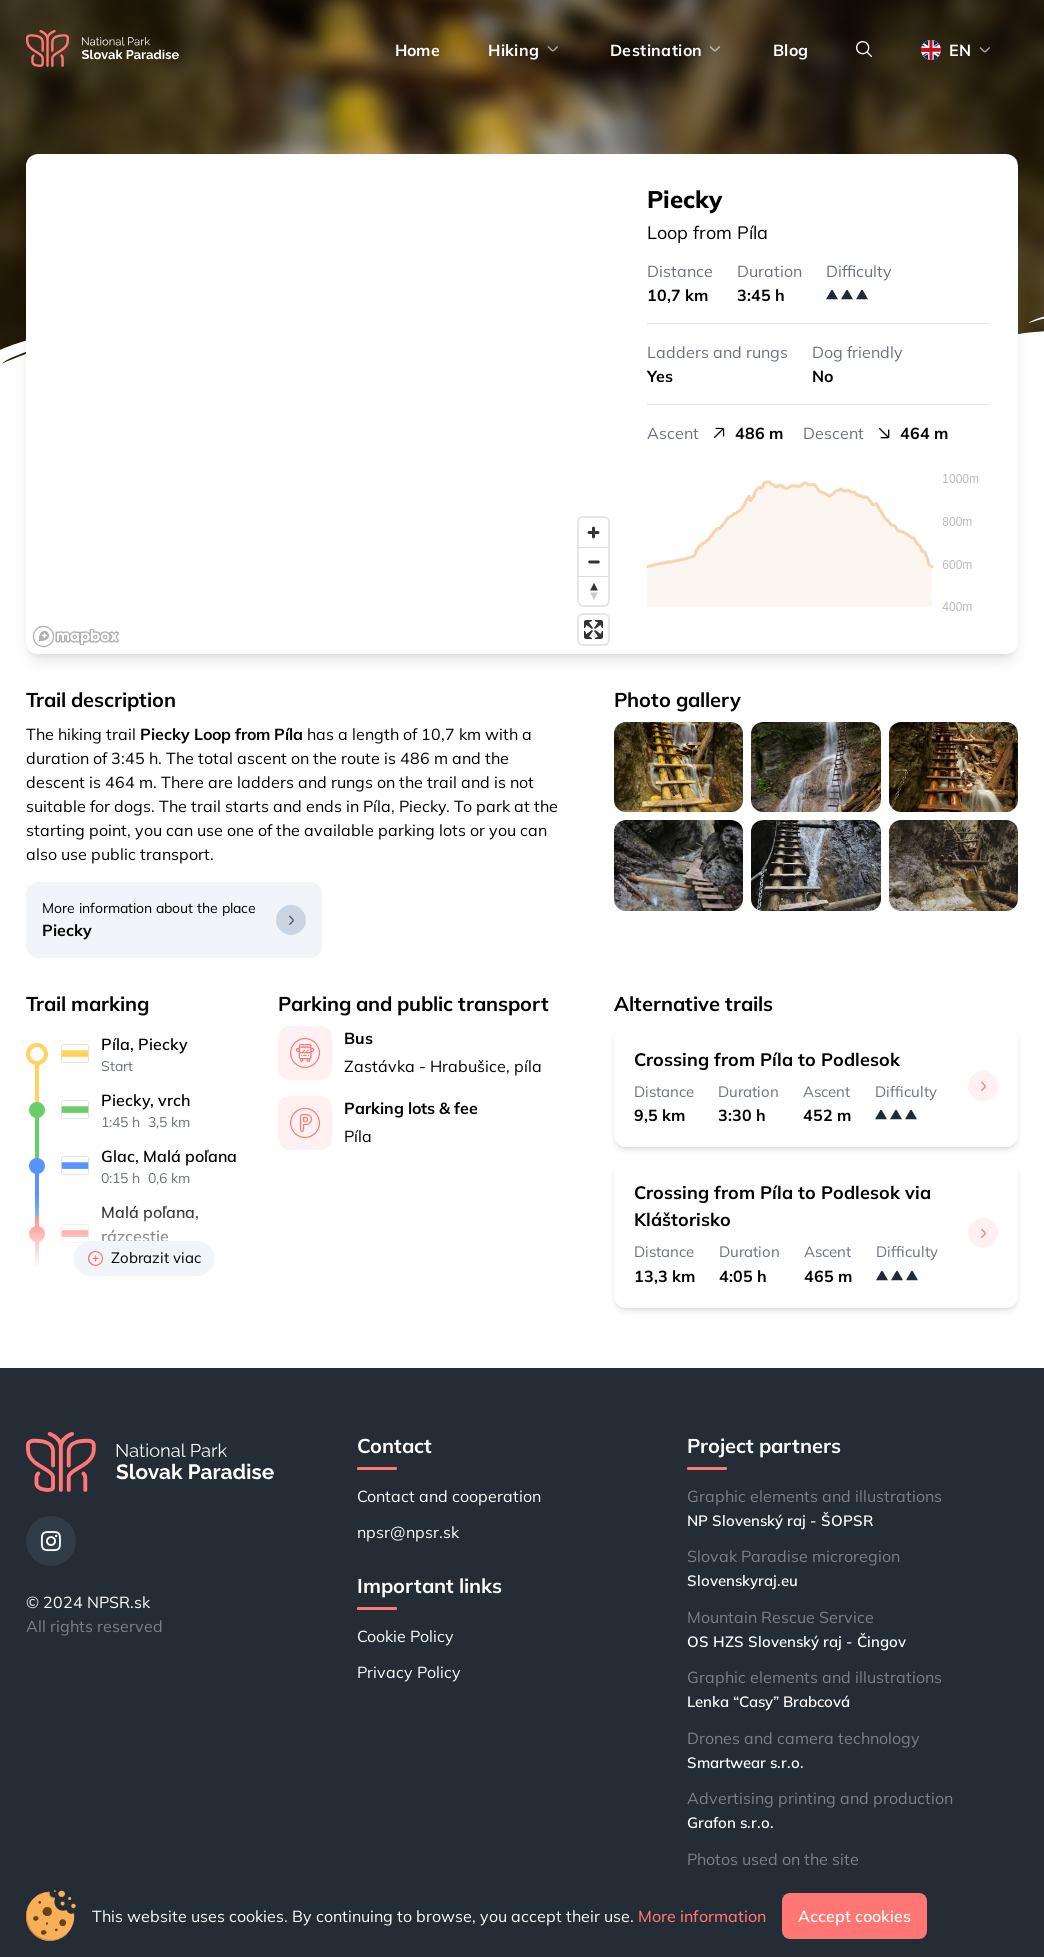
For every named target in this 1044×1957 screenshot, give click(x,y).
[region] (322, 404)
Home (418, 50)
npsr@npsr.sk (408, 1532)
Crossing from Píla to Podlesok (767, 1059)
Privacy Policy (409, 1672)
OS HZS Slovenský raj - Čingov (796, 1641)
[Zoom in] (593, 532)
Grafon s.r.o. (730, 1822)
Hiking (525, 50)
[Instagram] (51, 1541)
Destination (667, 50)
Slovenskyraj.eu (742, 1580)
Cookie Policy (405, 1636)
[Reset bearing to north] (593, 590)
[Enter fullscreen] (593, 629)
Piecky (67, 930)
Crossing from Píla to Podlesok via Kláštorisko (782, 1206)
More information (702, 1916)
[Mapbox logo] (76, 636)
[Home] (102, 50)
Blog (791, 50)
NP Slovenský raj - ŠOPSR (780, 1520)
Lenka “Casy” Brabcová (768, 1701)
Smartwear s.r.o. (745, 1762)
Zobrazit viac (144, 1257)
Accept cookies (854, 1916)
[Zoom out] (593, 561)
